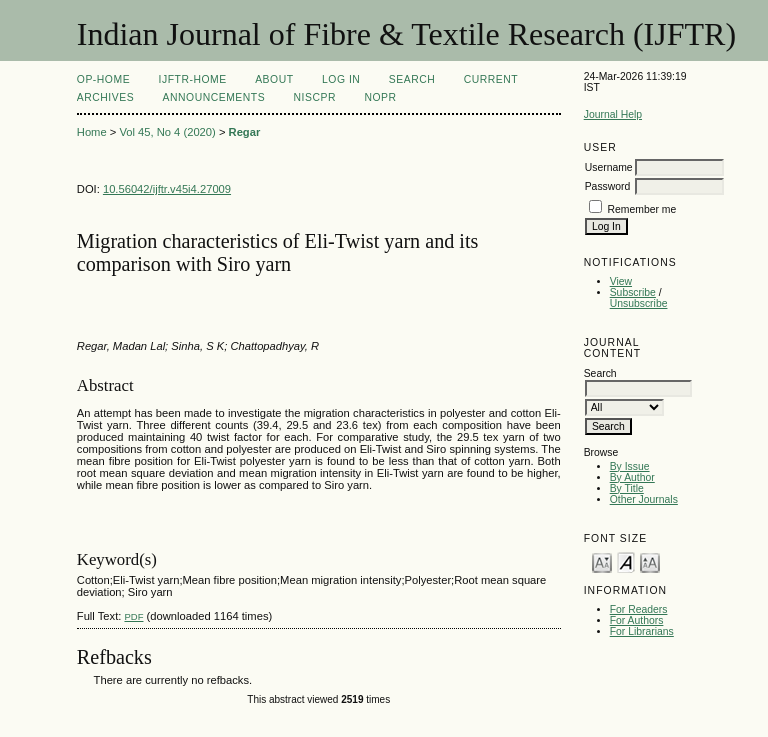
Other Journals (644, 499)
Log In (341, 79)
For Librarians (642, 631)
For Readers (639, 609)
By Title (627, 488)
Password (608, 186)
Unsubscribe (639, 303)
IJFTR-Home (193, 79)
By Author (632, 477)
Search (412, 79)
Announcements (214, 97)
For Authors (637, 620)
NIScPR (315, 97)
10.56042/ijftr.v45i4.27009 (167, 189)
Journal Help (613, 114)
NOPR (380, 97)
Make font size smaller (602, 561)
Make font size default (626, 561)
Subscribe (633, 292)
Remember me (642, 209)
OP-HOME (103, 79)
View (621, 281)
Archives (105, 97)
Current (491, 79)
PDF (133, 616)
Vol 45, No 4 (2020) (167, 132)
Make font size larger (650, 561)
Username (609, 167)
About (274, 79)
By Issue (630, 466)
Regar (245, 132)
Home (92, 132)
